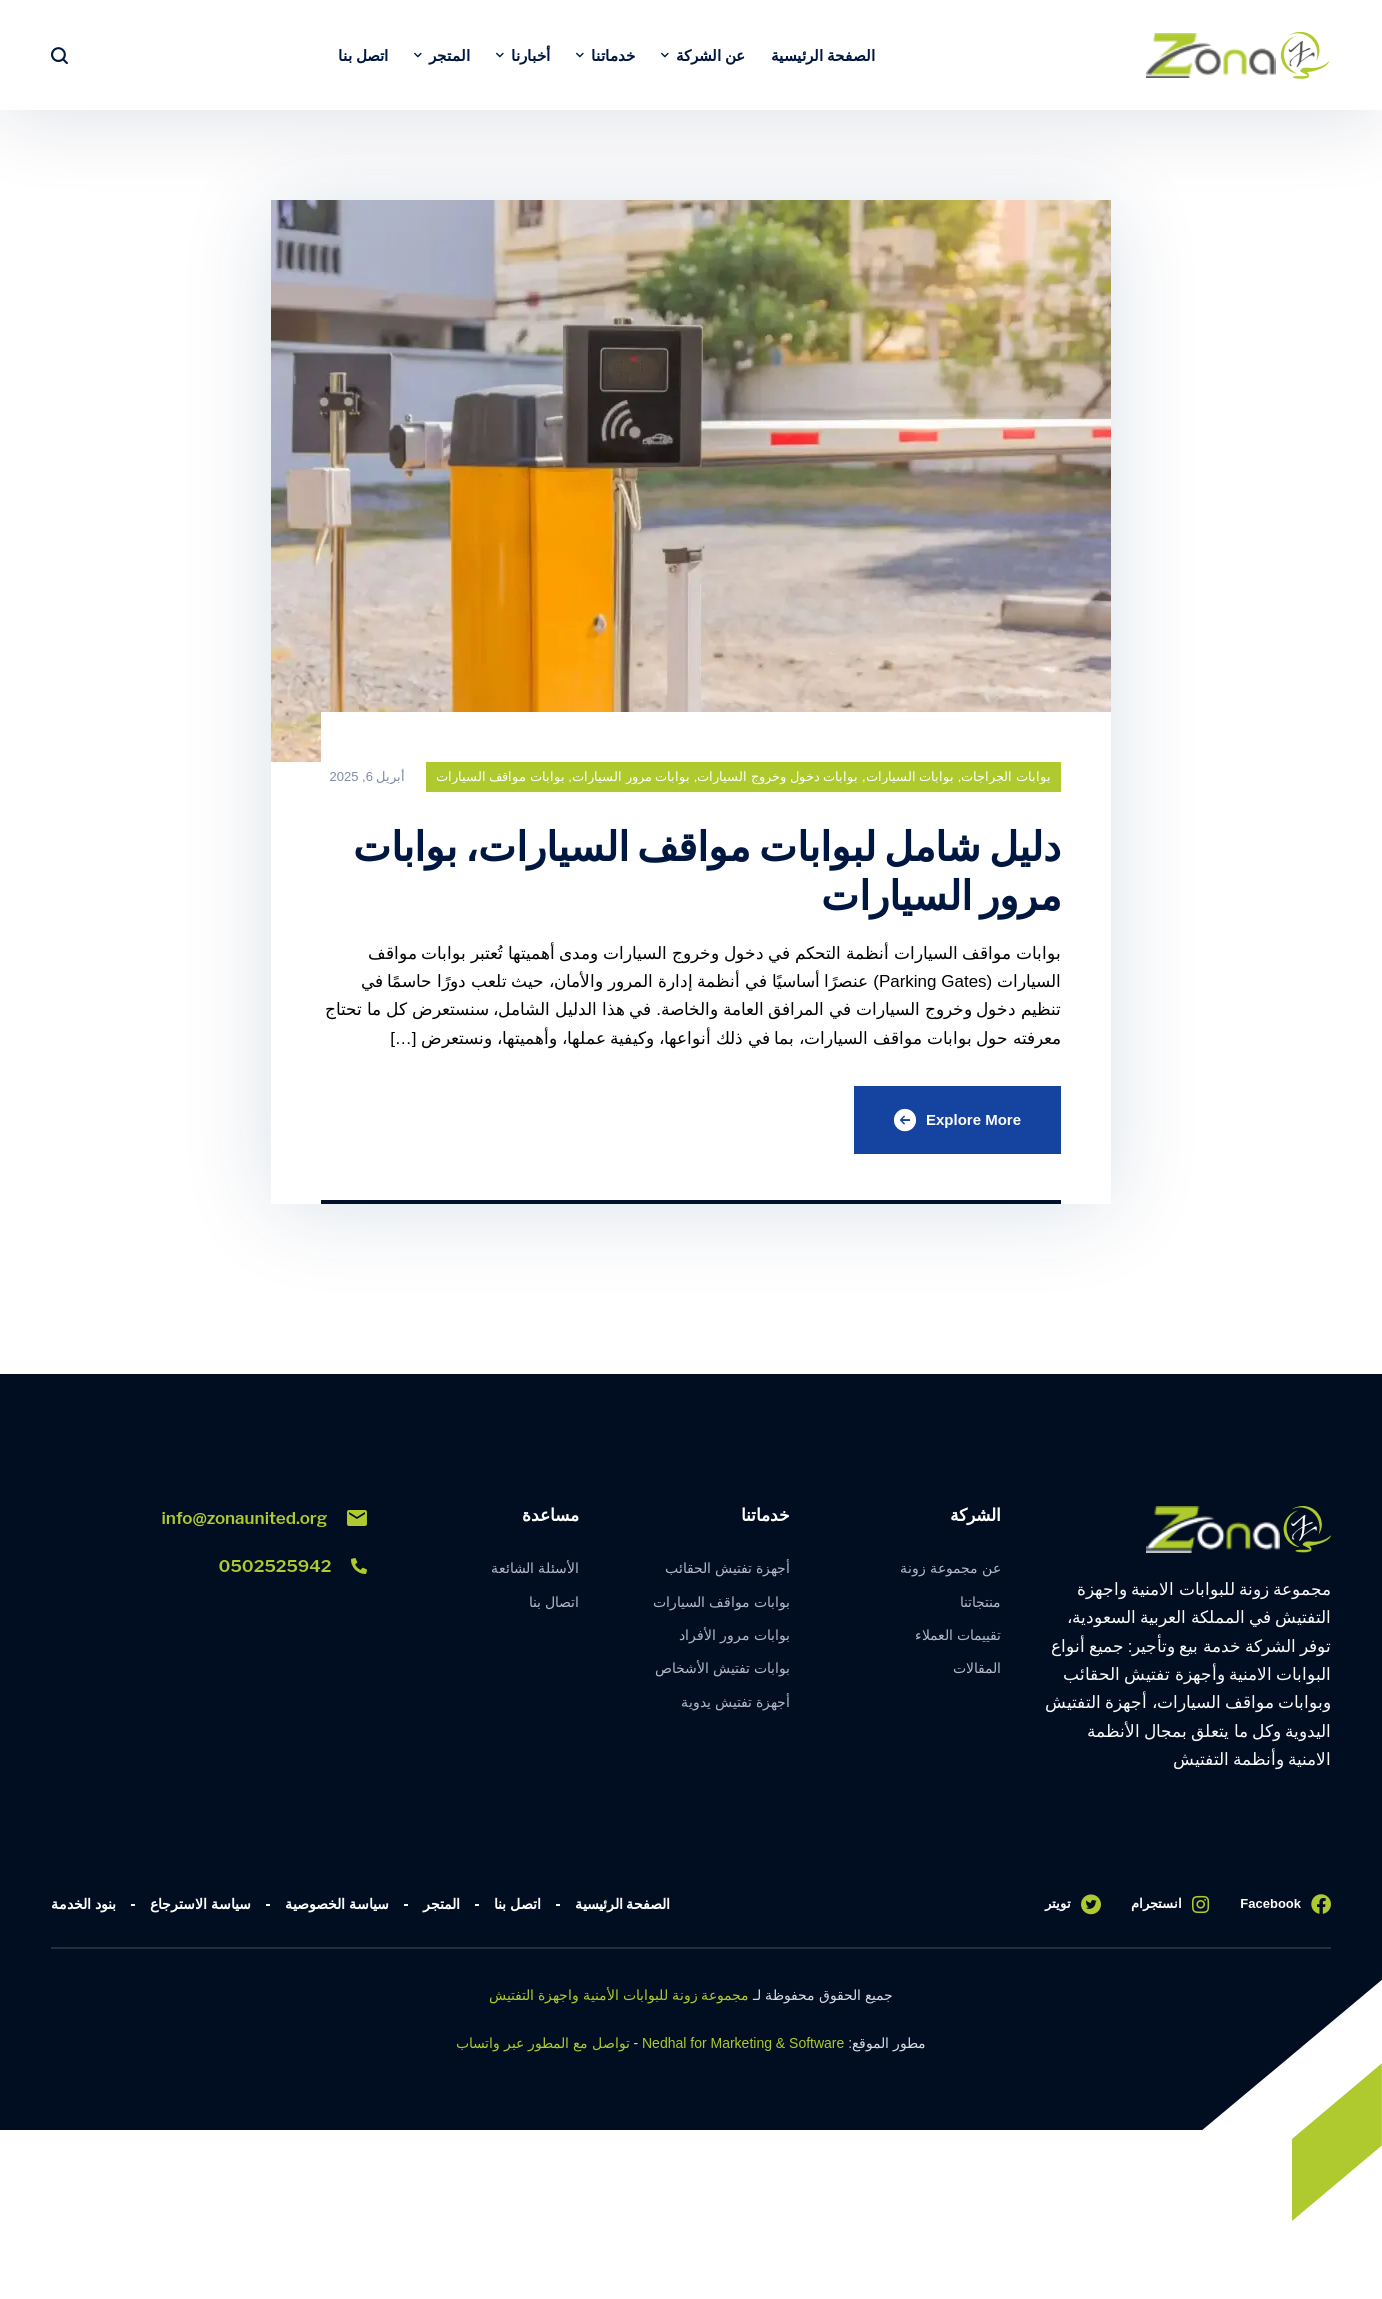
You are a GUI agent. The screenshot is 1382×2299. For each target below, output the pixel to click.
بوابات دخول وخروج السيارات (777, 776)
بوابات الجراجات (1006, 776)
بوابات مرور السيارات (631, 776)
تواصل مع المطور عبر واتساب (543, 2043)
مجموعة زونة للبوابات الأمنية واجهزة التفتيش (619, 1995)
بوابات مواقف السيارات (500, 776)
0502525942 (293, 1566)
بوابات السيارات (910, 776)
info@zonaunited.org (265, 1518)
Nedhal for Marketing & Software (743, 2043)
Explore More (957, 1120)
